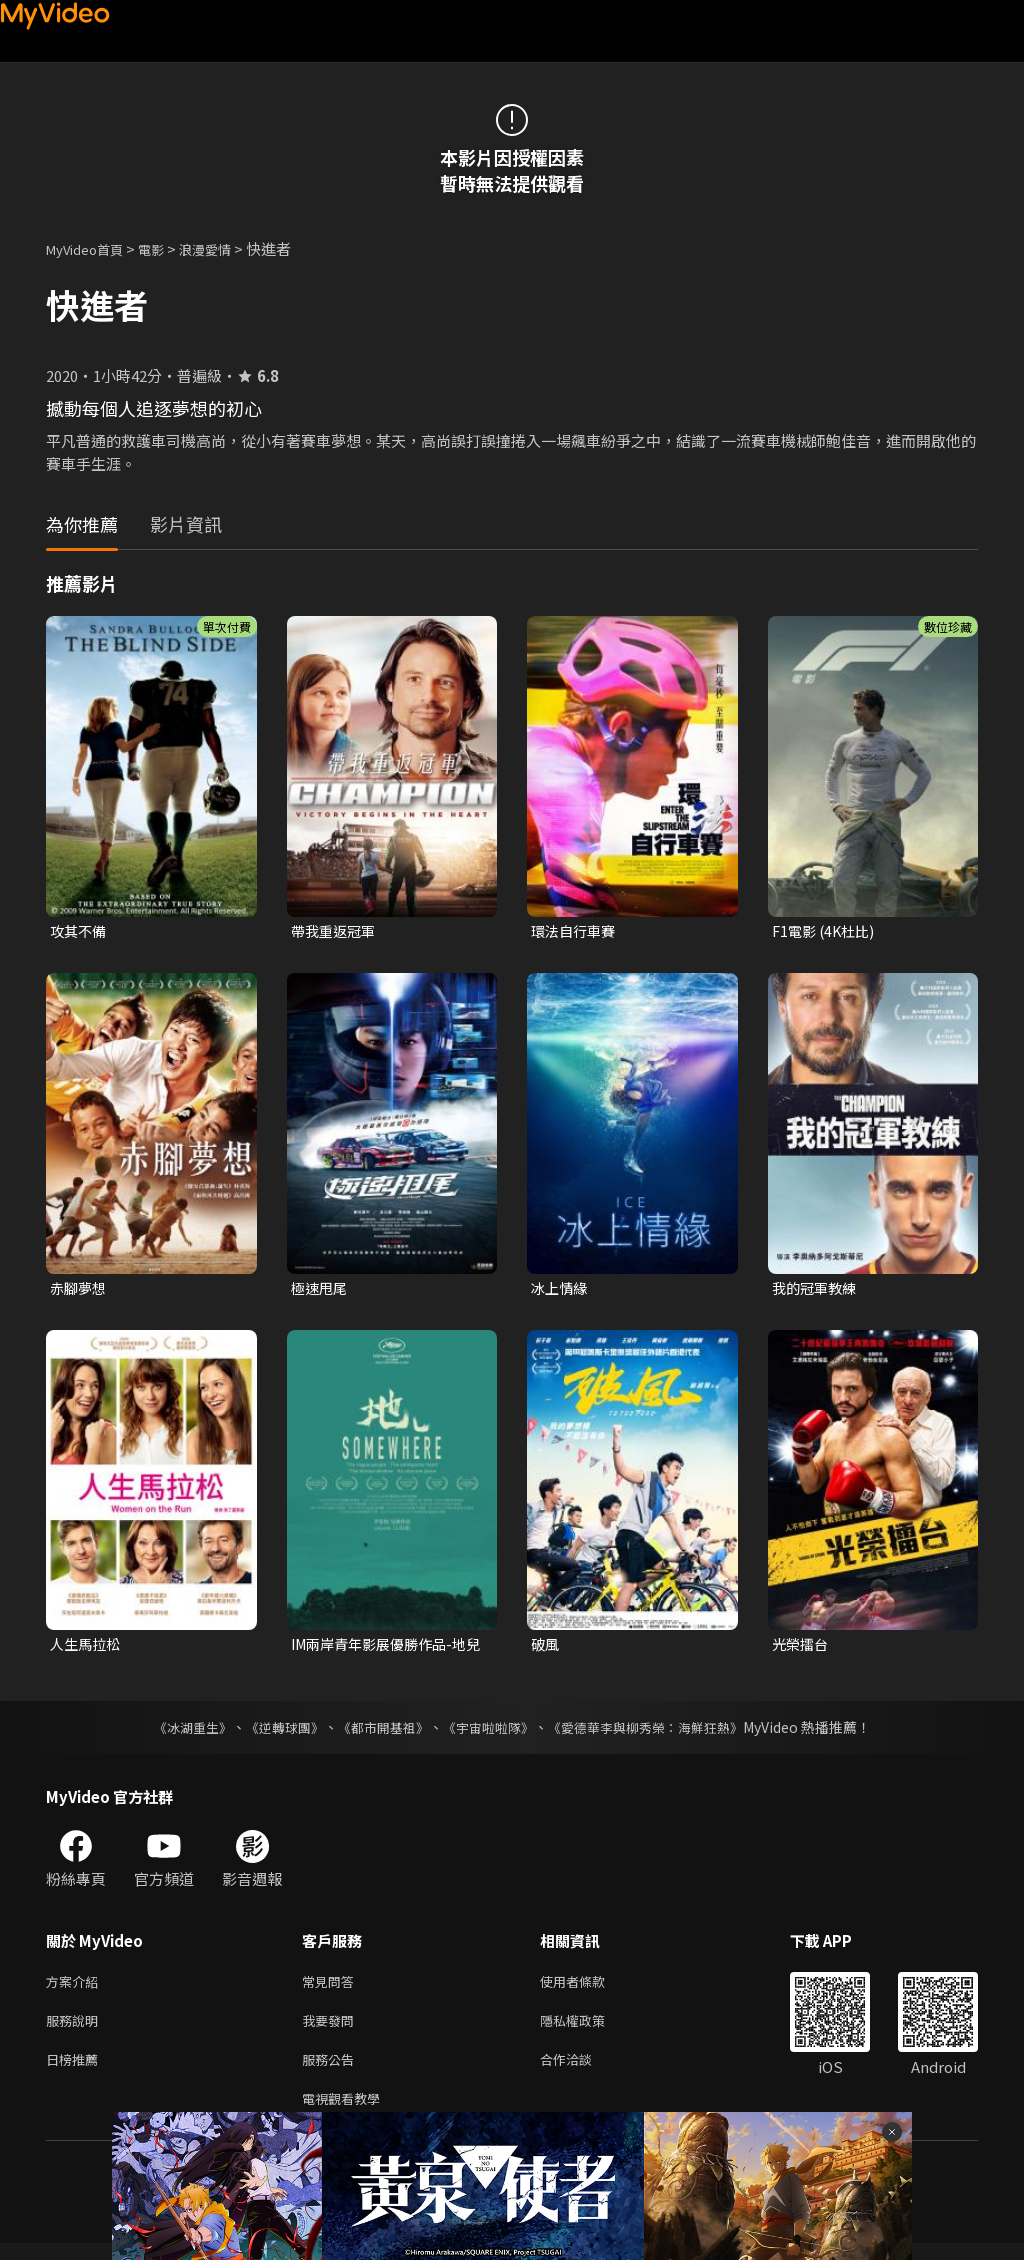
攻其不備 (80, 931)
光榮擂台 (802, 1648)
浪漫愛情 (227, 248)
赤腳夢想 (80, 1289)
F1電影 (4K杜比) (826, 931)
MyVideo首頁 (91, 248)
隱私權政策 (589, 2029)
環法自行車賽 (576, 931)
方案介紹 (76, 1987)
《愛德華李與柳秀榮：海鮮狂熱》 (658, 1732)
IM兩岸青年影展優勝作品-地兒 (385, 1649)
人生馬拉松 (87, 1648)
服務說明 (76, 2029)
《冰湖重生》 (175, 1732)
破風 (546, 1648)
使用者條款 (589, 1987)
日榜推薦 (76, 2071)
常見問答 (332, 1987)
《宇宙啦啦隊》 (490, 1732)
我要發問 (332, 2029)
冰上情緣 (561, 1289)
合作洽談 (582, 2071)
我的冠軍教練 (817, 1289)
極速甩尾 (321, 1289)
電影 (167, 248)
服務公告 (332, 2071)
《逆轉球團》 (273, 1732)
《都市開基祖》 (378, 1732)
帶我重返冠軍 (336, 931)
